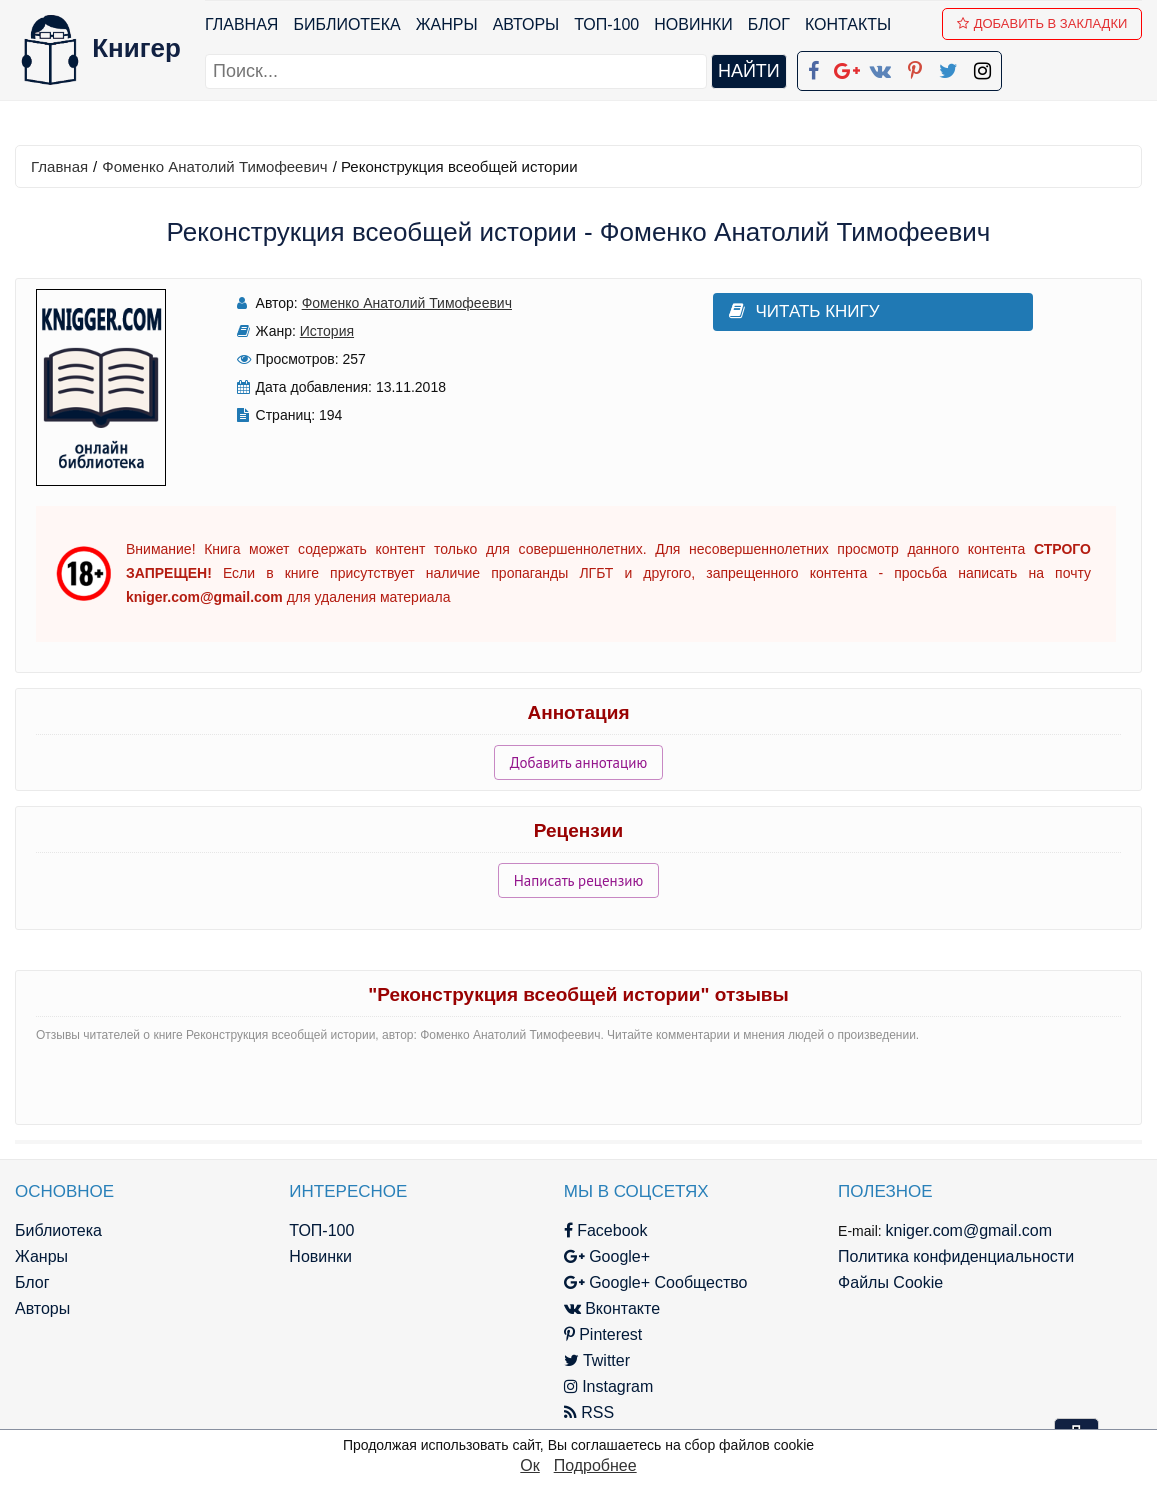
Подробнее (595, 1465)
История (327, 331)
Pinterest (603, 1334)
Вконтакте (612, 1308)
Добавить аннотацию (578, 762)
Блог (769, 24)
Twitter (597, 1360)
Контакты (848, 24)
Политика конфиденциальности (956, 1256)
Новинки (693, 24)
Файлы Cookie (890, 1282)
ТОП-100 (606, 24)
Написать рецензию (579, 880)
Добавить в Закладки (1042, 23)
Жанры (447, 24)
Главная (241, 24)
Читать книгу (804, 311)
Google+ (607, 1256)
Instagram (609, 1386)
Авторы (526, 24)
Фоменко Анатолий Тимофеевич (214, 166)
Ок (529, 1465)
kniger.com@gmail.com (969, 1230)
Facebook (606, 1230)
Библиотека (346, 24)
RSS (589, 1412)
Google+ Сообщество (656, 1282)
